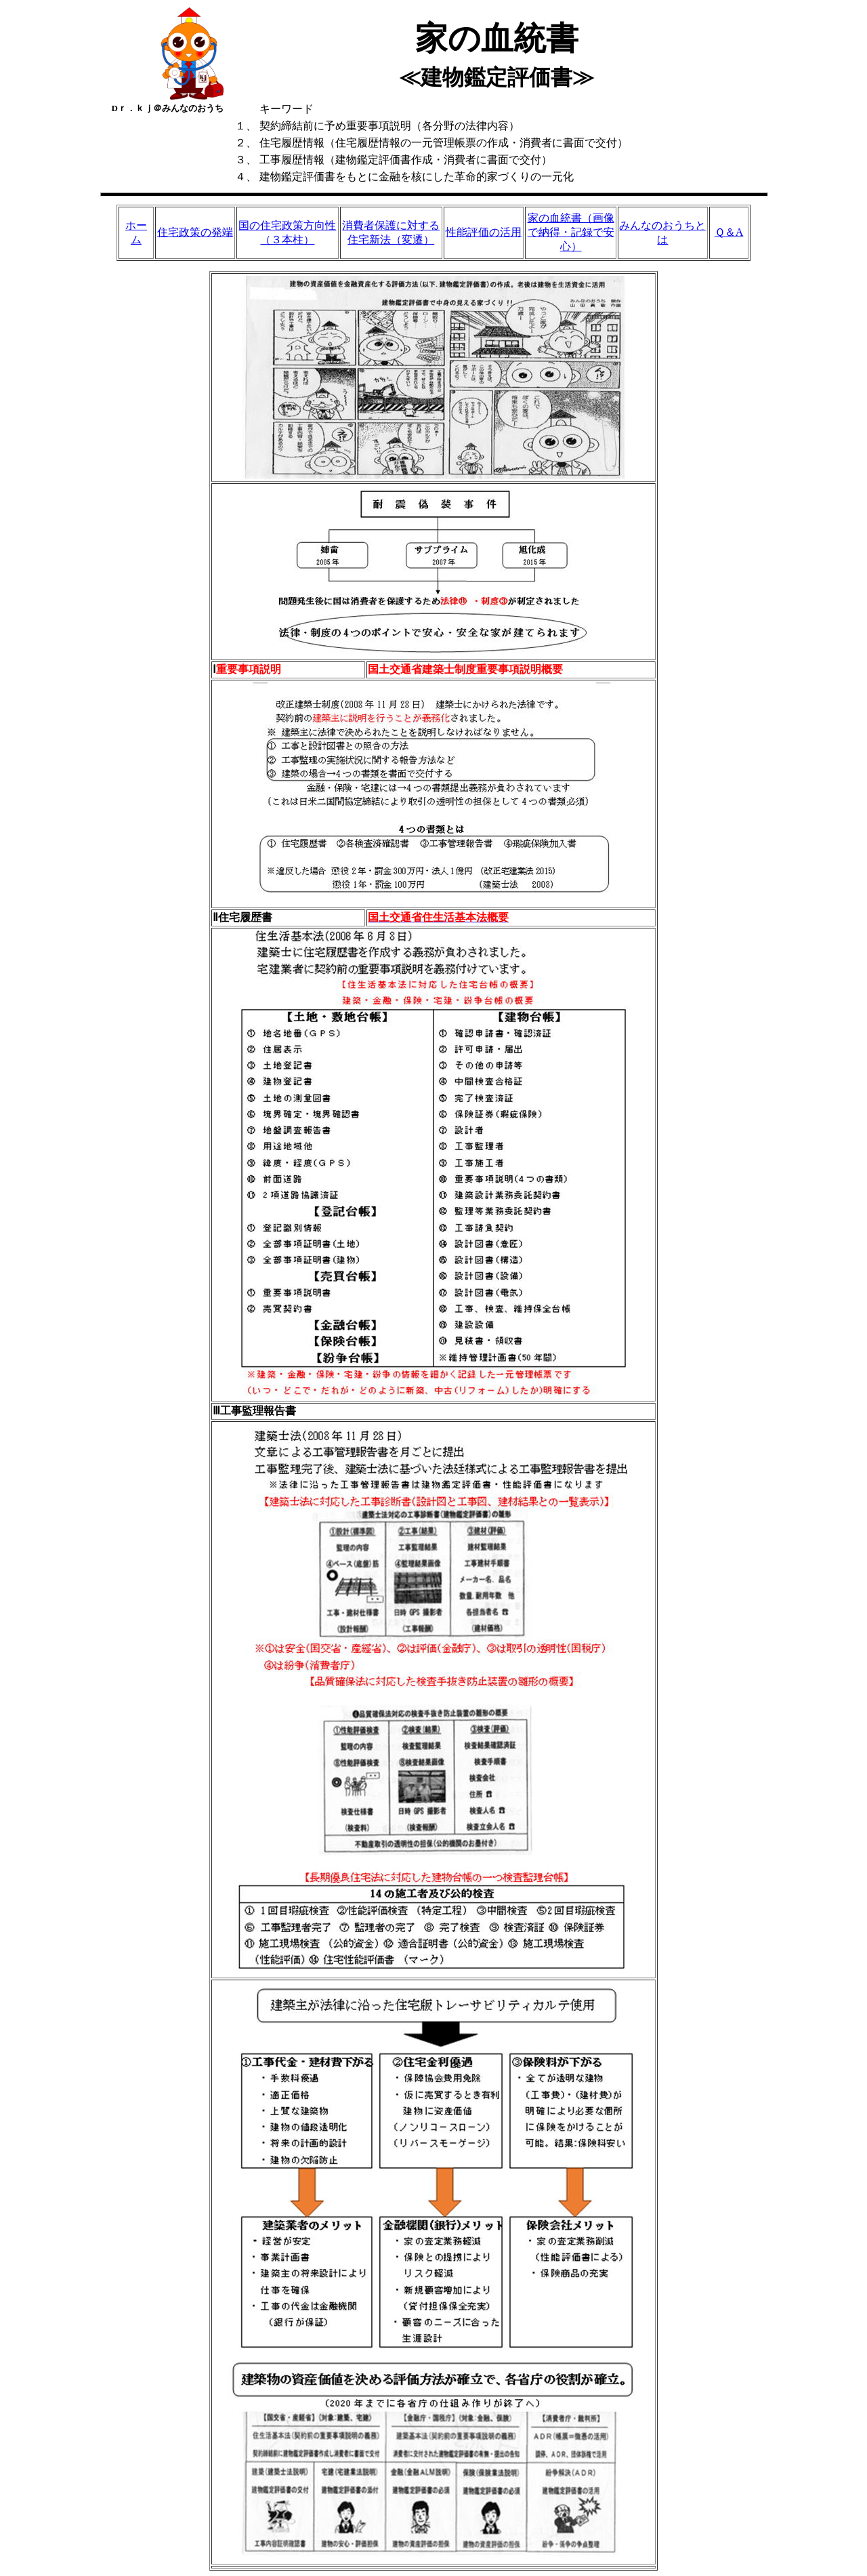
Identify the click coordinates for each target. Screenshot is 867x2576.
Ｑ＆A (729, 232)
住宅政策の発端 (195, 232)
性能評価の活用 (484, 232)
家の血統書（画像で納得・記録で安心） (571, 232)
